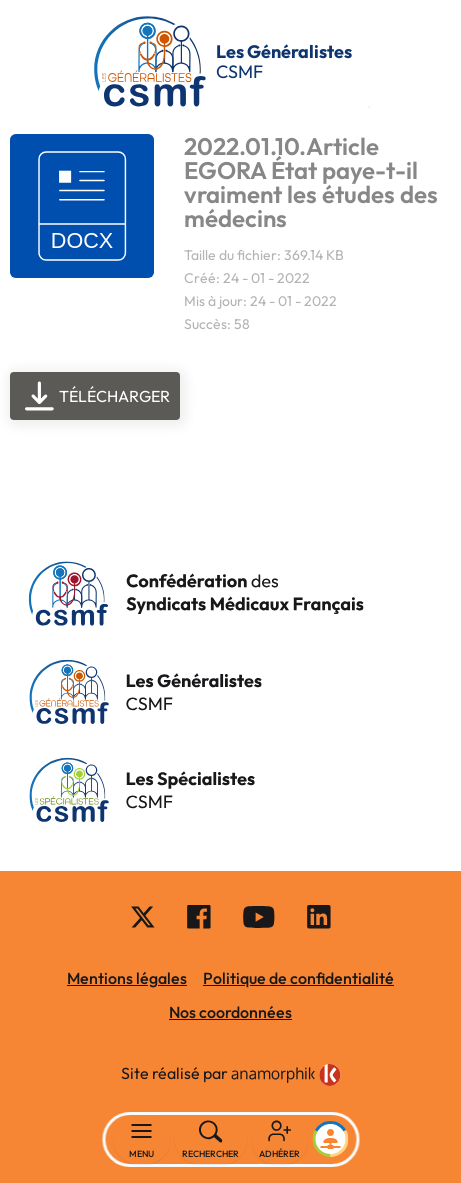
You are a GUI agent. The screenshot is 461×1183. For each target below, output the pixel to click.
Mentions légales (127, 978)
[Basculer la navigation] (141, 1140)
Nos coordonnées (230, 1012)
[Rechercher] (210, 1140)
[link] (286, 1075)
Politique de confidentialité (298, 978)
